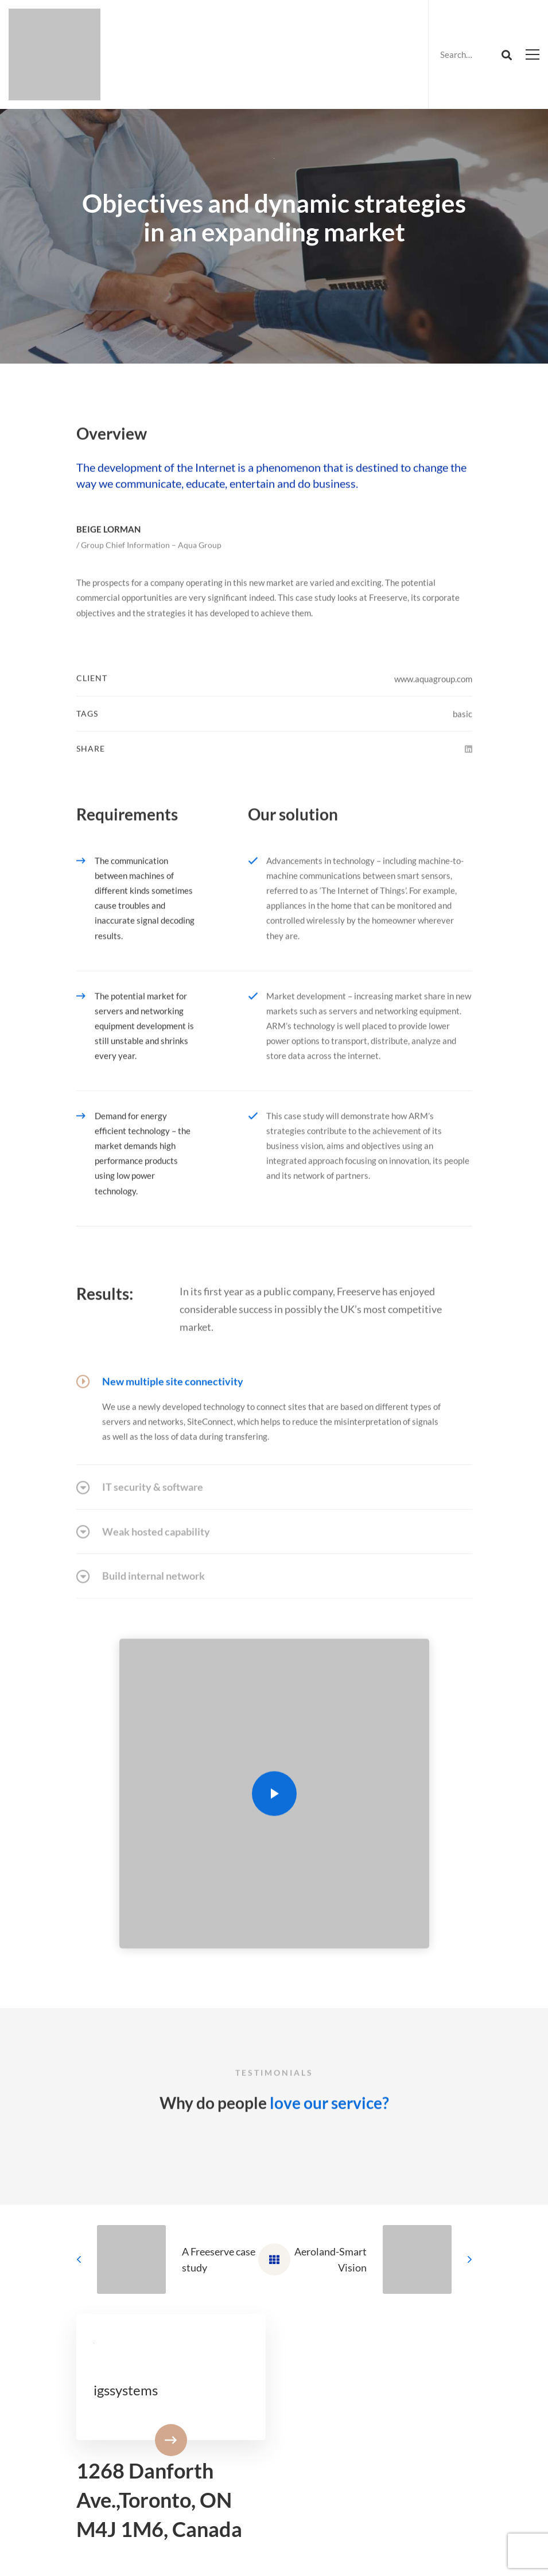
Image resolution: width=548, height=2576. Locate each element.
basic (462, 745)
